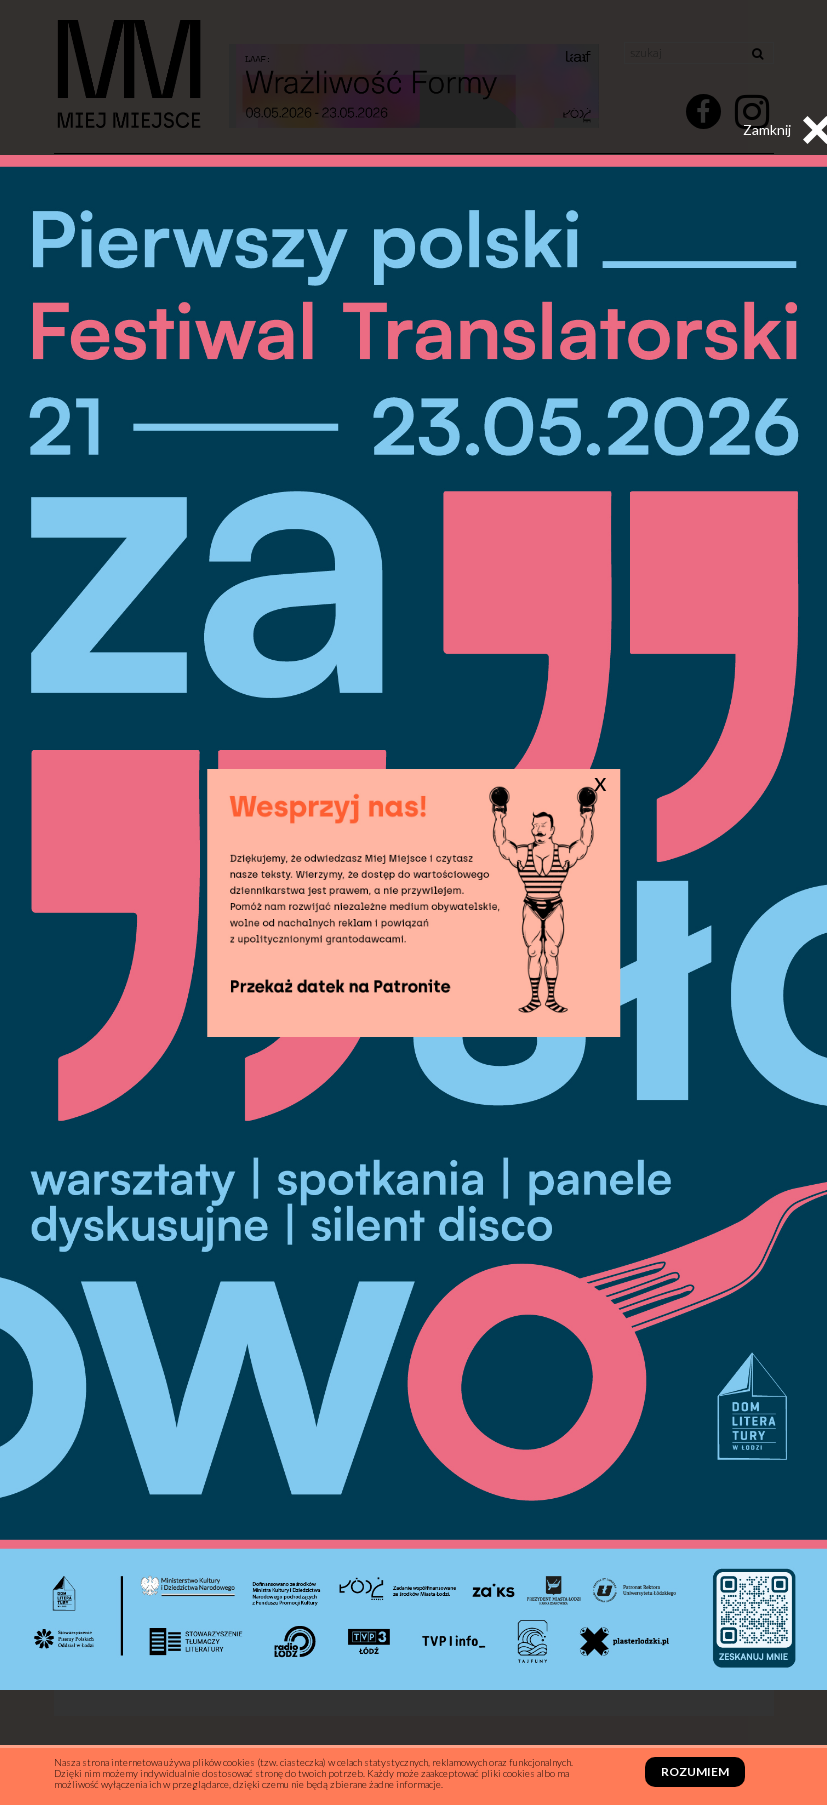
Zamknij (787, 130)
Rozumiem (695, 1771)
